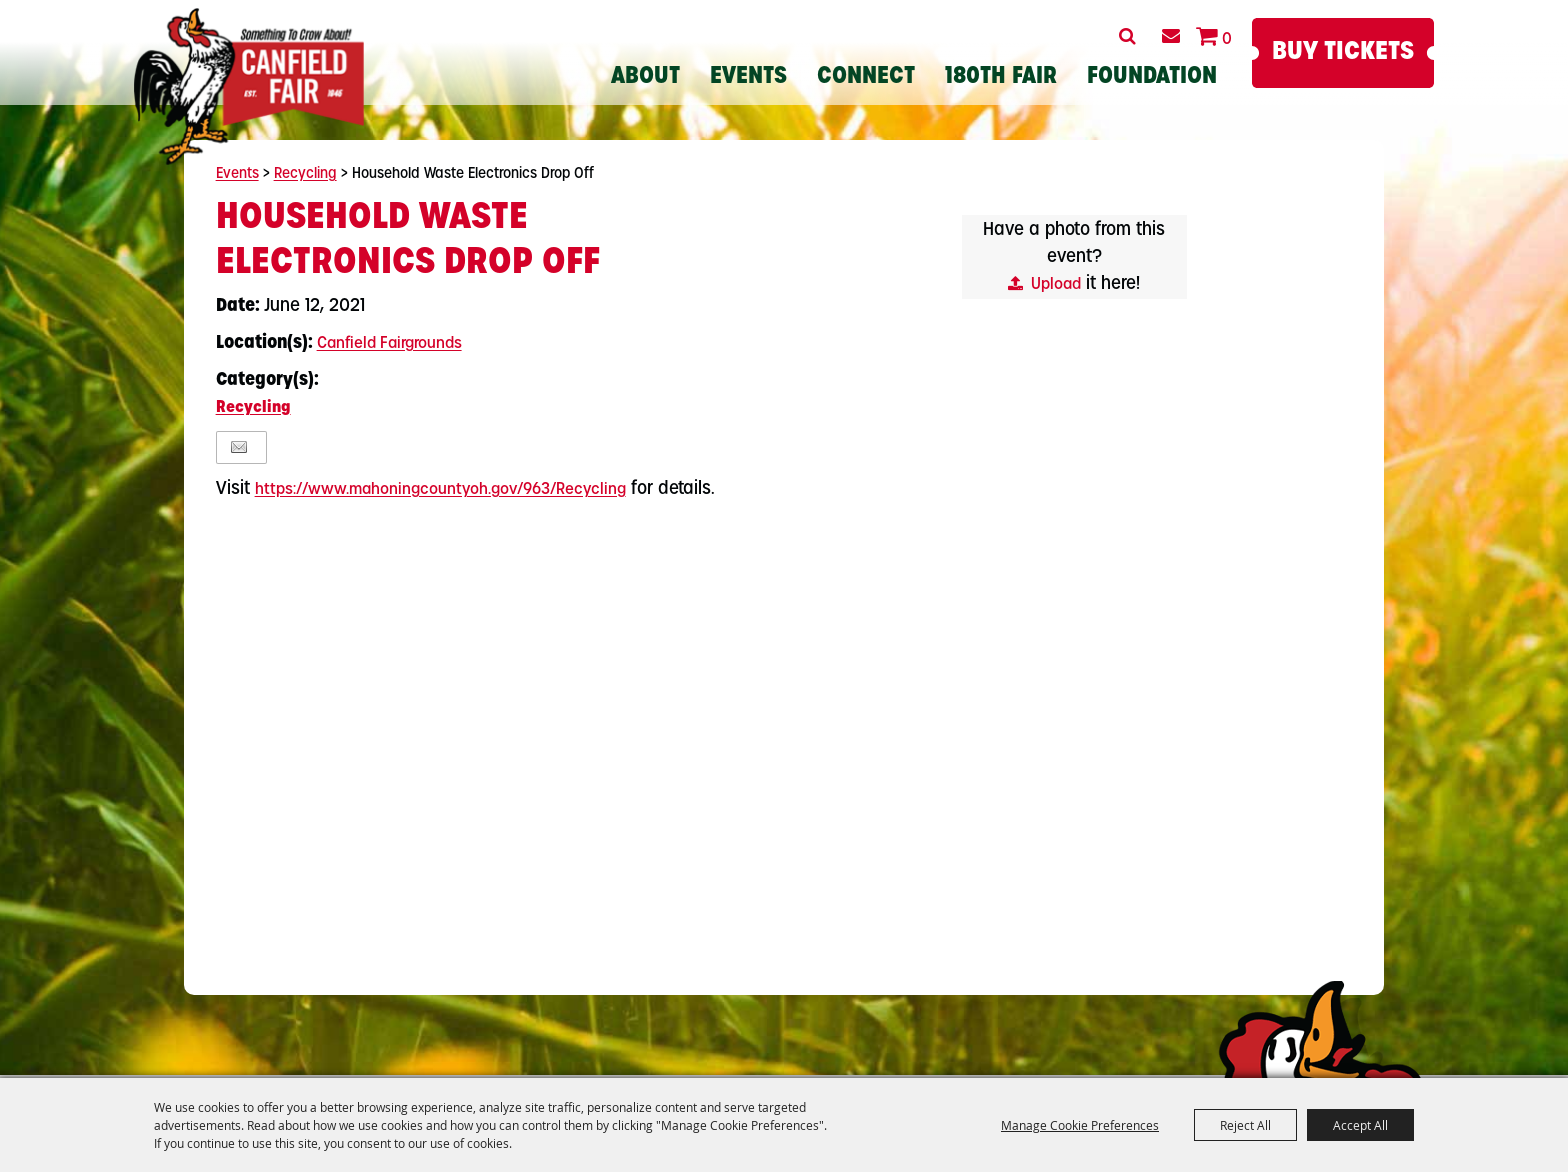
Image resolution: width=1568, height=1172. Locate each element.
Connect (866, 77)
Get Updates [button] (1170, 36)
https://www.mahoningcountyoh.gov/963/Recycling (440, 490)
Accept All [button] (1360, 1125)
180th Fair (1001, 77)
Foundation (1152, 77)
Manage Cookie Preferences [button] (1080, 1125)
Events (748, 77)
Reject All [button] (1245, 1125)
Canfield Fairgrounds (389, 344)
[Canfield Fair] (249, 86)
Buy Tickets (1343, 52)
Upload (1056, 285)
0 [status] (1227, 40)
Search (1127, 36)
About (645, 77)
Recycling (305, 174)
